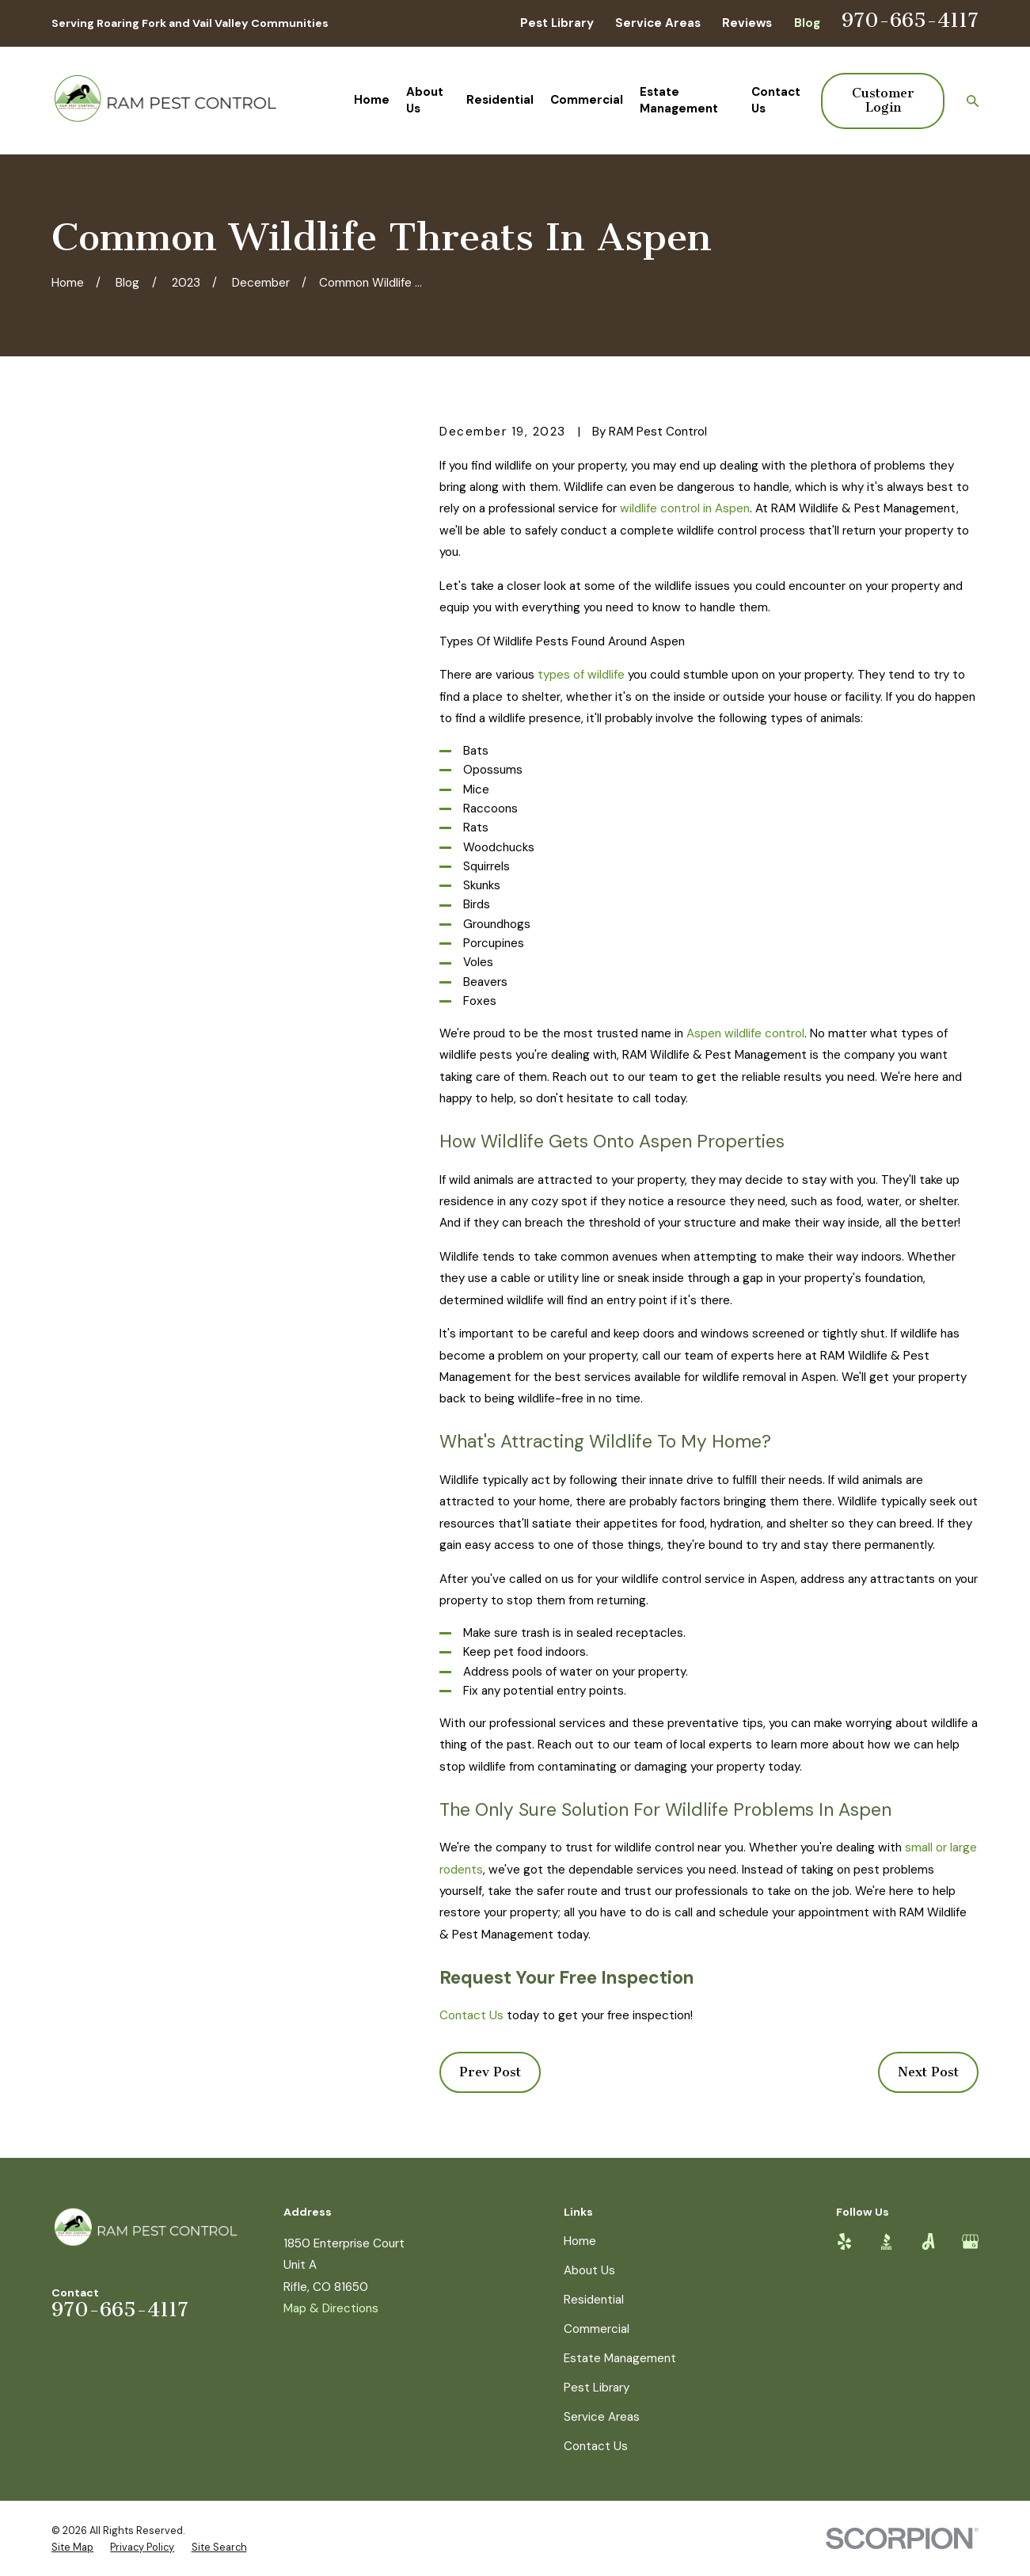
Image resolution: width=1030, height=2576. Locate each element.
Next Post (928, 2071)
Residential (594, 2300)
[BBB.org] (886, 2241)
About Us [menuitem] (424, 100)
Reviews (747, 23)
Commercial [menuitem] (586, 100)
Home (580, 2241)
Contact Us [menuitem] (775, 100)
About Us (589, 2270)
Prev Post (490, 2071)
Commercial (596, 2329)
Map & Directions (330, 2308)
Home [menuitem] (372, 100)
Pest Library (557, 23)
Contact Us (471, 2015)
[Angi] (928, 2241)
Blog (807, 23)
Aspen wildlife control (745, 1033)
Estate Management (620, 2358)
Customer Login (883, 100)
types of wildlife (581, 675)
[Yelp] (844, 2241)
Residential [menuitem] (500, 100)
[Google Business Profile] (970, 2241)
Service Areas (658, 23)
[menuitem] (72, 2547)
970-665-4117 (910, 20)
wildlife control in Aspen (685, 508)
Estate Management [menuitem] (679, 100)
